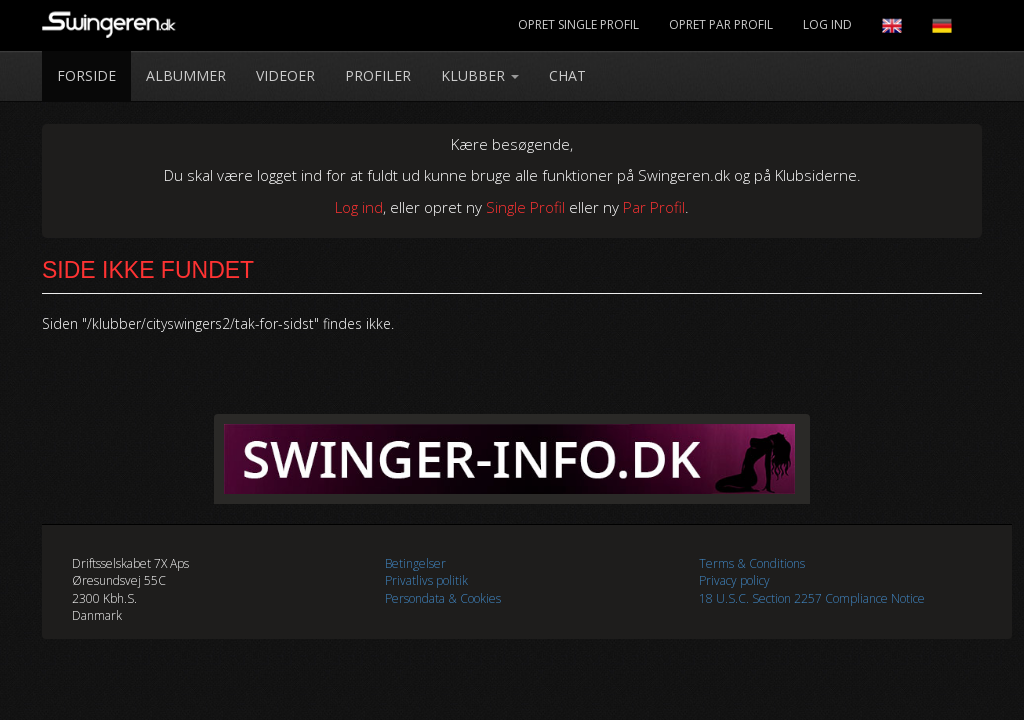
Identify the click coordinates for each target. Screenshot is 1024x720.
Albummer (186, 75)
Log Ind (827, 24)
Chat (567, 75)
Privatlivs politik (426, 580)
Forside (86, 75)
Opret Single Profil (578, 24)
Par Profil (654, 207)
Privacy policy (734, 580)
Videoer (285, 75)
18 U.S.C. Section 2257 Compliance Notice (812, 598)
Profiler (378, 75)
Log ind (359, 207)
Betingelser (415, 563)
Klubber (480, 75)
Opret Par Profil (721, 24)
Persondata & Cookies (443, 598)
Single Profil (525, 207)
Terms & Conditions (752, 563)
